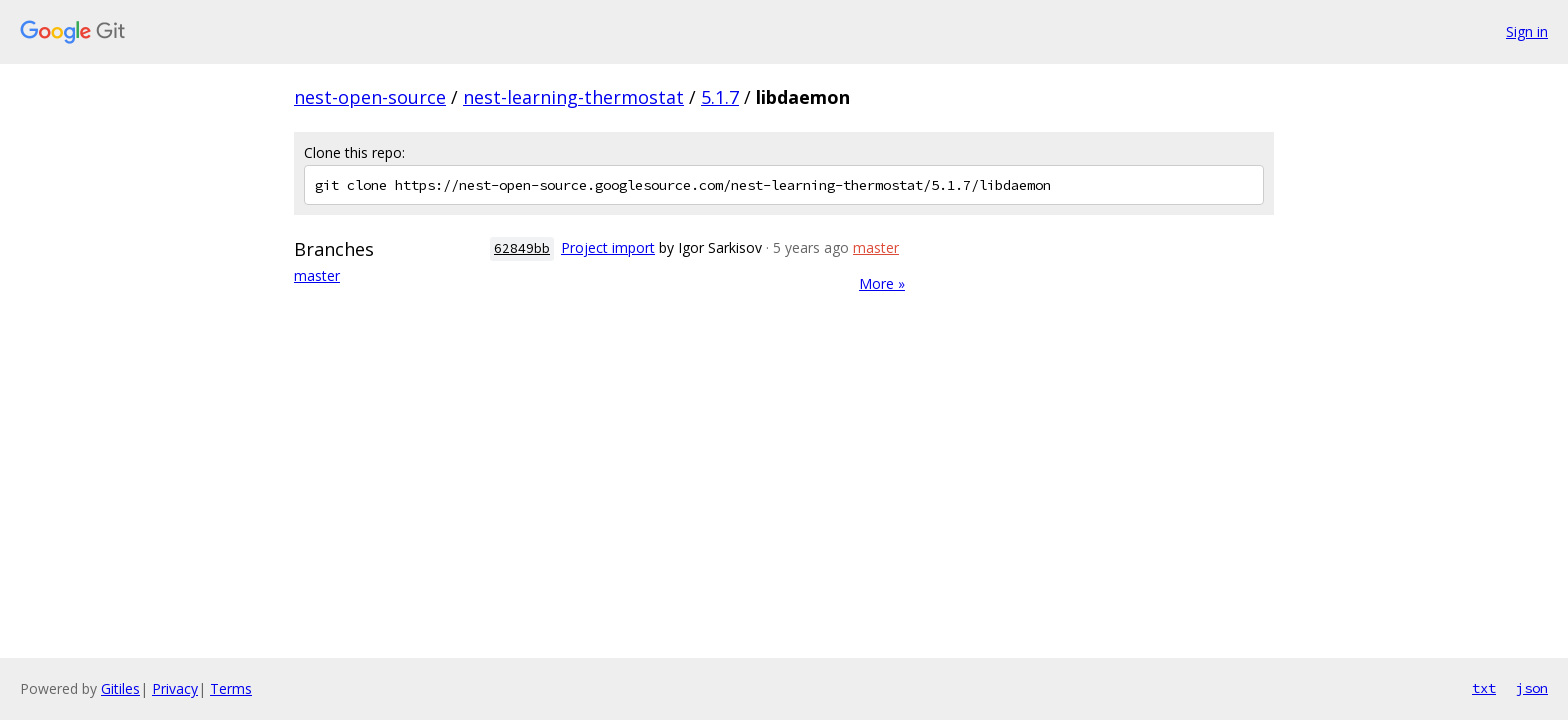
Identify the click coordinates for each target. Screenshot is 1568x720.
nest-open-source (370, 97)
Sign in (1527, 31)
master (317, 275)
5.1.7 (720, 97)
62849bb (522, 248)
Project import (608, 247)
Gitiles (120, 688)
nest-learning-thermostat (573, 97)
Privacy (175, 688)
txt (1484, 688)
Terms (231, 688)
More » (882, 283)
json (1532, 688)
